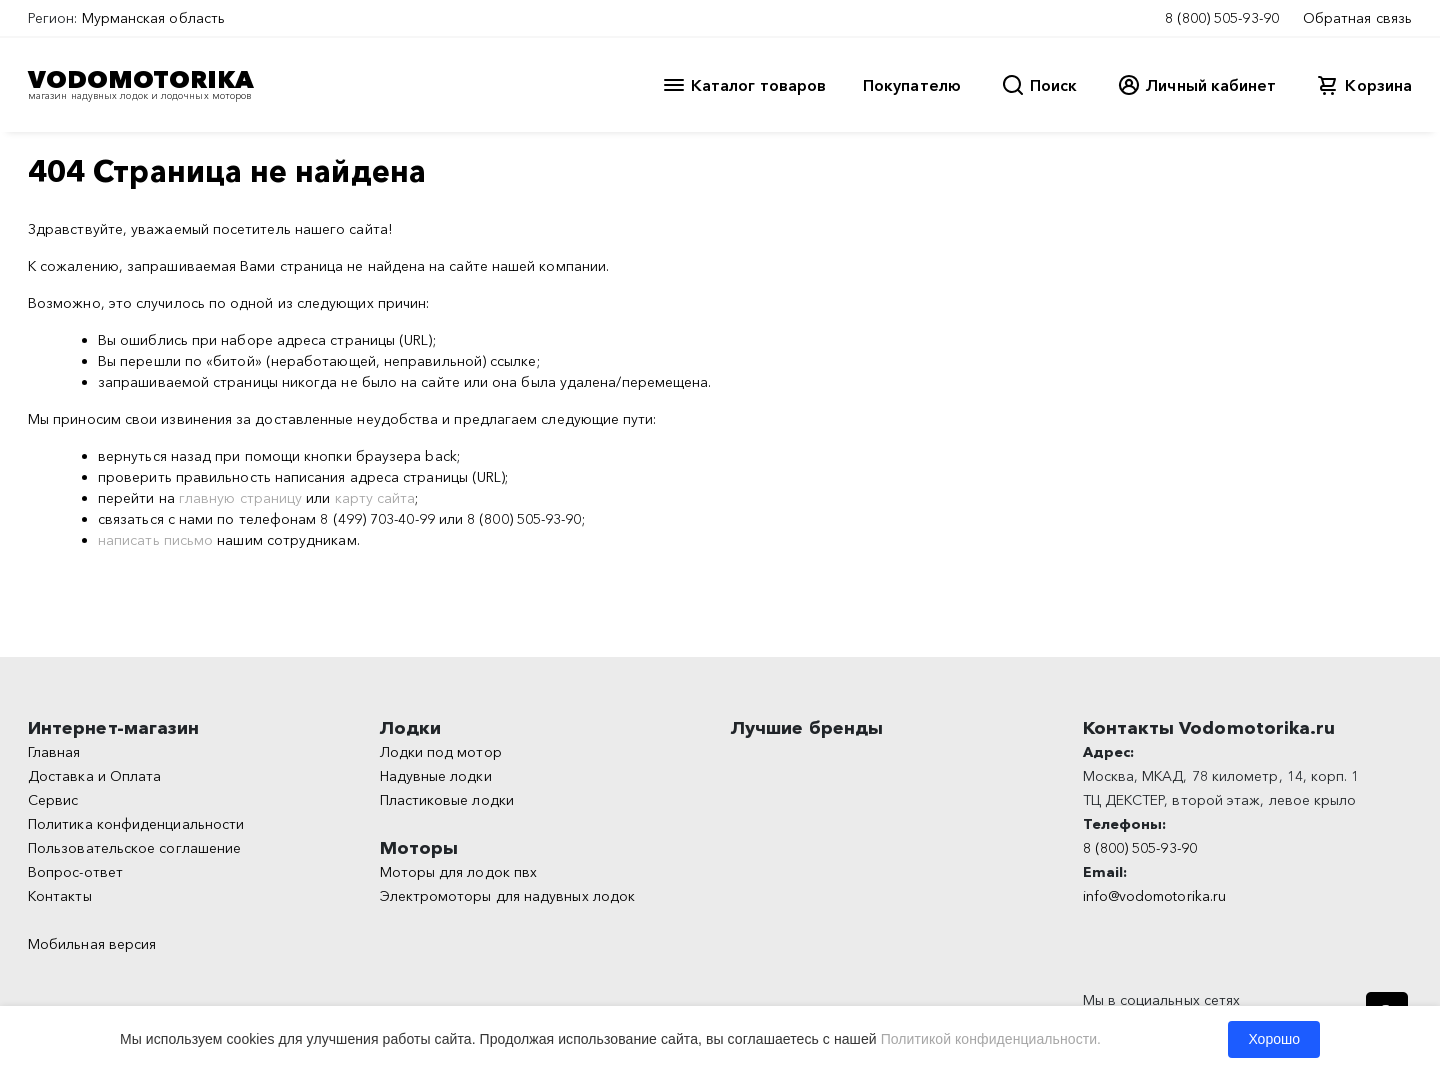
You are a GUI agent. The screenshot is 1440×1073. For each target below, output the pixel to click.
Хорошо (1274, 1039)
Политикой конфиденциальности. (991, 1039)
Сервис (53, 800)
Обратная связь (1357, 18)
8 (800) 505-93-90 (1222, 18)
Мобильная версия (92, 944)
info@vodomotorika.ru (1155, 896)
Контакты (60, 896)
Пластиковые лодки (447, 800)
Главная (54, 752)
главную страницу (240, 498)
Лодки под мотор (441, 752)
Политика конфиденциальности (136, 824)
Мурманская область (153, 18)
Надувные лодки (436, 776)
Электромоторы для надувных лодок (508, 896)
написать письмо (155, 540)
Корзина (1378, 85)
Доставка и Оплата (94, 776)
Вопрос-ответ (75, 872)
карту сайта (375, 498)
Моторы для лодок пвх (459, 872)
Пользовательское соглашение (134, 848)
